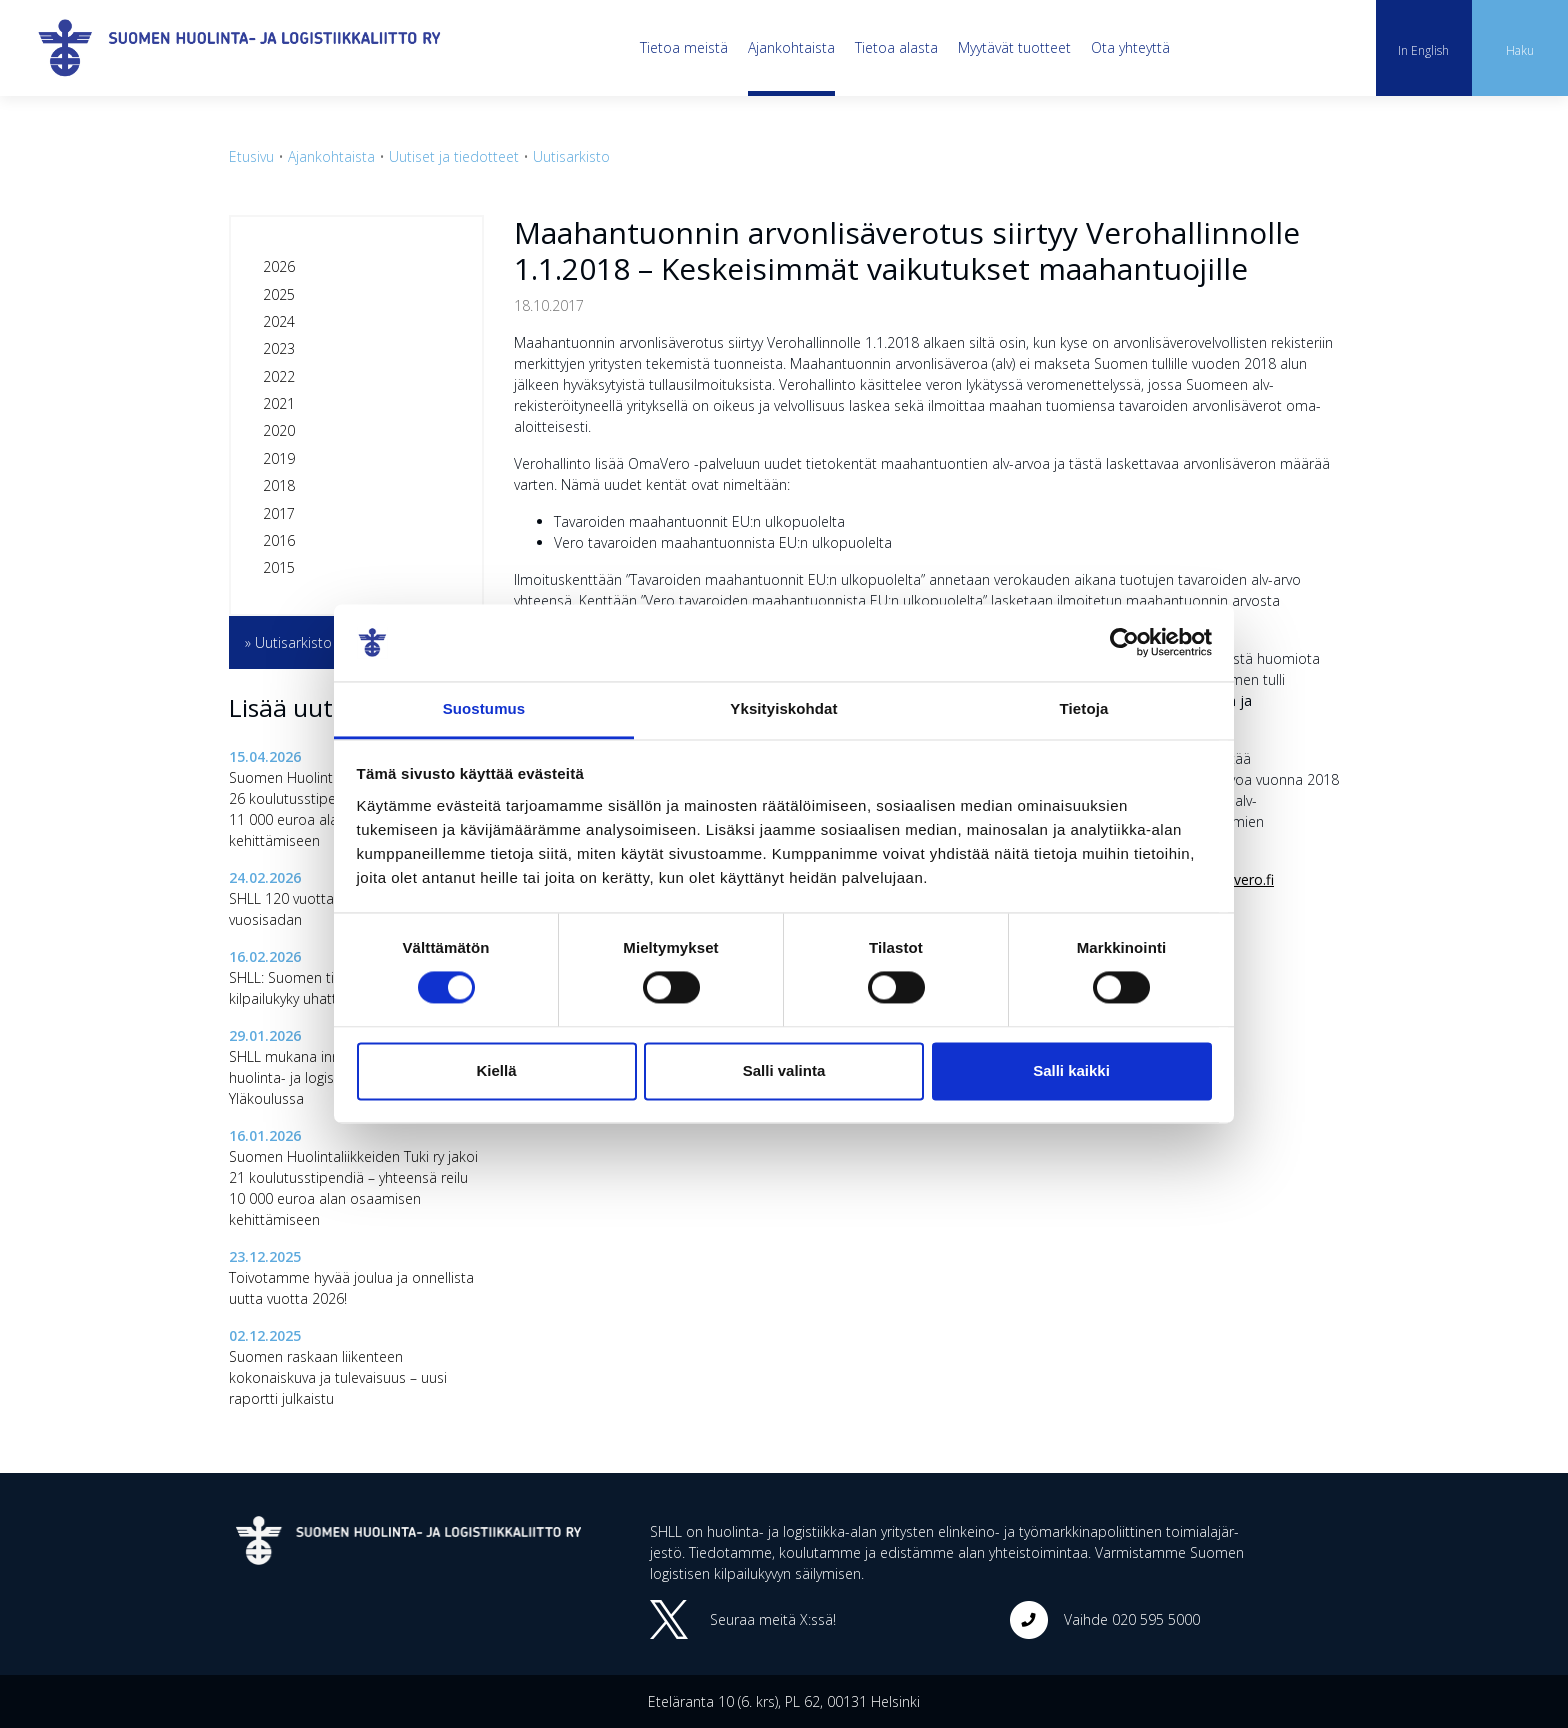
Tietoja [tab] (1084, 708)
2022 (279, 376)
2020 (279, 430)
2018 (279, 485)
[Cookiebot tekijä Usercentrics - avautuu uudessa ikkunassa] (1124, 643)
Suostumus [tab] (484, 708)
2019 (279, 458)
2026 (279, 266)
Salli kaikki (1071, 1070)
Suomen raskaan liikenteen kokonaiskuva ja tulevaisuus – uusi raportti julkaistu (338, 1377)
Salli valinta (784, 1070)
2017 (279, 513)
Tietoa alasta (896, 47)
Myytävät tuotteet (1014, 47)
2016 (279, 540)
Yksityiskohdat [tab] (783, 708)
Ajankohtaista (791, 47)
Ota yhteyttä (1130, 47)
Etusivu (251, 156)
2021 (279, 403)
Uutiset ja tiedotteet (454, 156)
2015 (279, 567)
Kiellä (496, 1070)
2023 (279, 348)
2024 (279, 321)
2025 (279, 294)
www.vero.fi (1236, 879)
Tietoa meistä (684, 47)
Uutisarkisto (571, 156)
